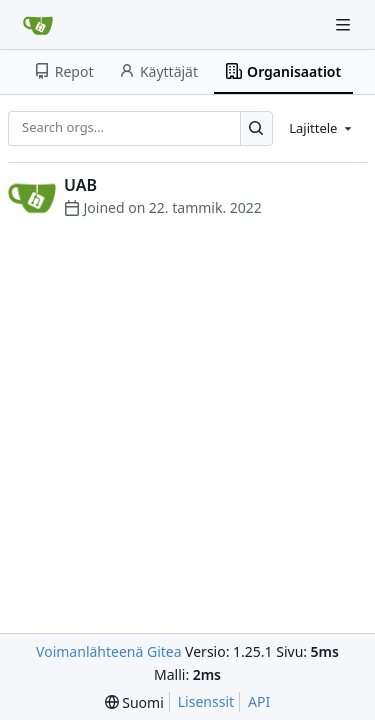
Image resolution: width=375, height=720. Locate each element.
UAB (80, 185)
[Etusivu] (38, 25)
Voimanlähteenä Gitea (109, 651)
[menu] (322, 128)
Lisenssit (206, 701)
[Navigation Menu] (345, 24)
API (259, 701)
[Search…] (256, 128)
